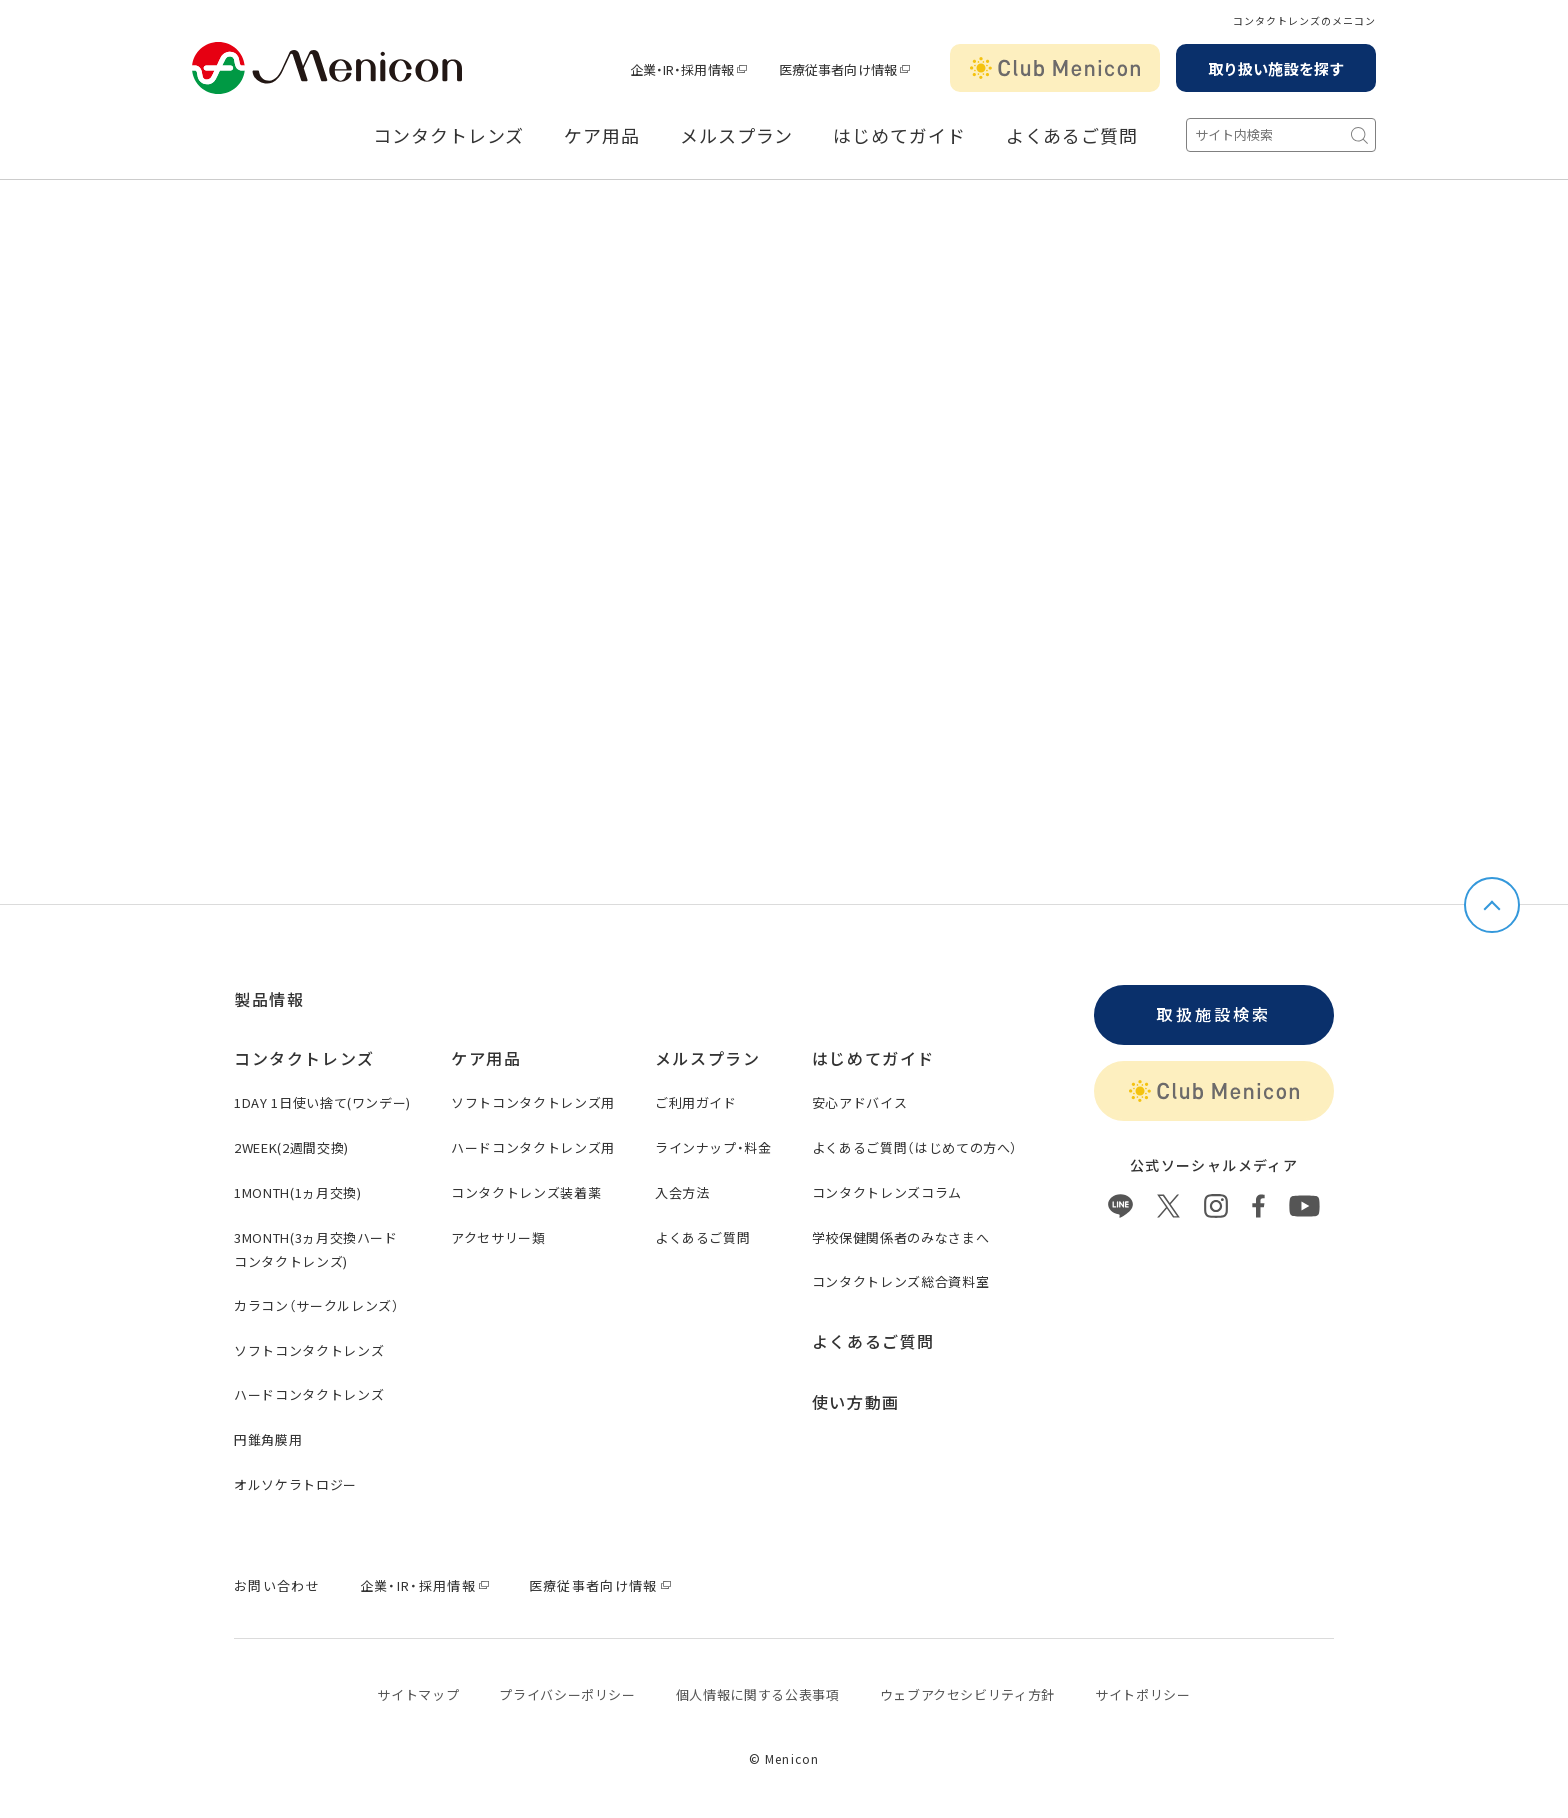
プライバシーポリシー (567, 1694)
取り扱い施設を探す (1276, 68)
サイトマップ (418, 1694)
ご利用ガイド (696, 1102)
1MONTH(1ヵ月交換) (297, 1192)
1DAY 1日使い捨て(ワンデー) (322, 1102)
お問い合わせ (277, 1585)
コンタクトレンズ (448, 136)
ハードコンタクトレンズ (309, 1394)
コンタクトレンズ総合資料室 (900, 1281)
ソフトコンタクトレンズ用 (533, 1102)
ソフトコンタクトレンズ (309, 1350)
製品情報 (269, 999)
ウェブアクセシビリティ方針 (967, 1694)
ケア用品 (602, 136)
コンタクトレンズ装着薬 (526, 1192)
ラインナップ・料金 (713, 1147)
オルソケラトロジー (295, 1484)
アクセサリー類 (498, 1237)
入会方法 (682, 1192)
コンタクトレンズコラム (887, 1192)
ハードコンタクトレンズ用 (533, 1147)
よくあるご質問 (1072, 136)
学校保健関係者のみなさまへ (900, 1237)
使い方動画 (856, 1402)
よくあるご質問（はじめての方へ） (915, 1147)
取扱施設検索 (1213, 1014)
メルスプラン (736, 136)
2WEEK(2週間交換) (291, 1147)
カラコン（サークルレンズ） (316, 1305)
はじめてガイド (899, 136)
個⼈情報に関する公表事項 (758, 1694)
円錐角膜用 (268, 1439)
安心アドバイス (860, 1102)
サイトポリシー (1143, 1694)
